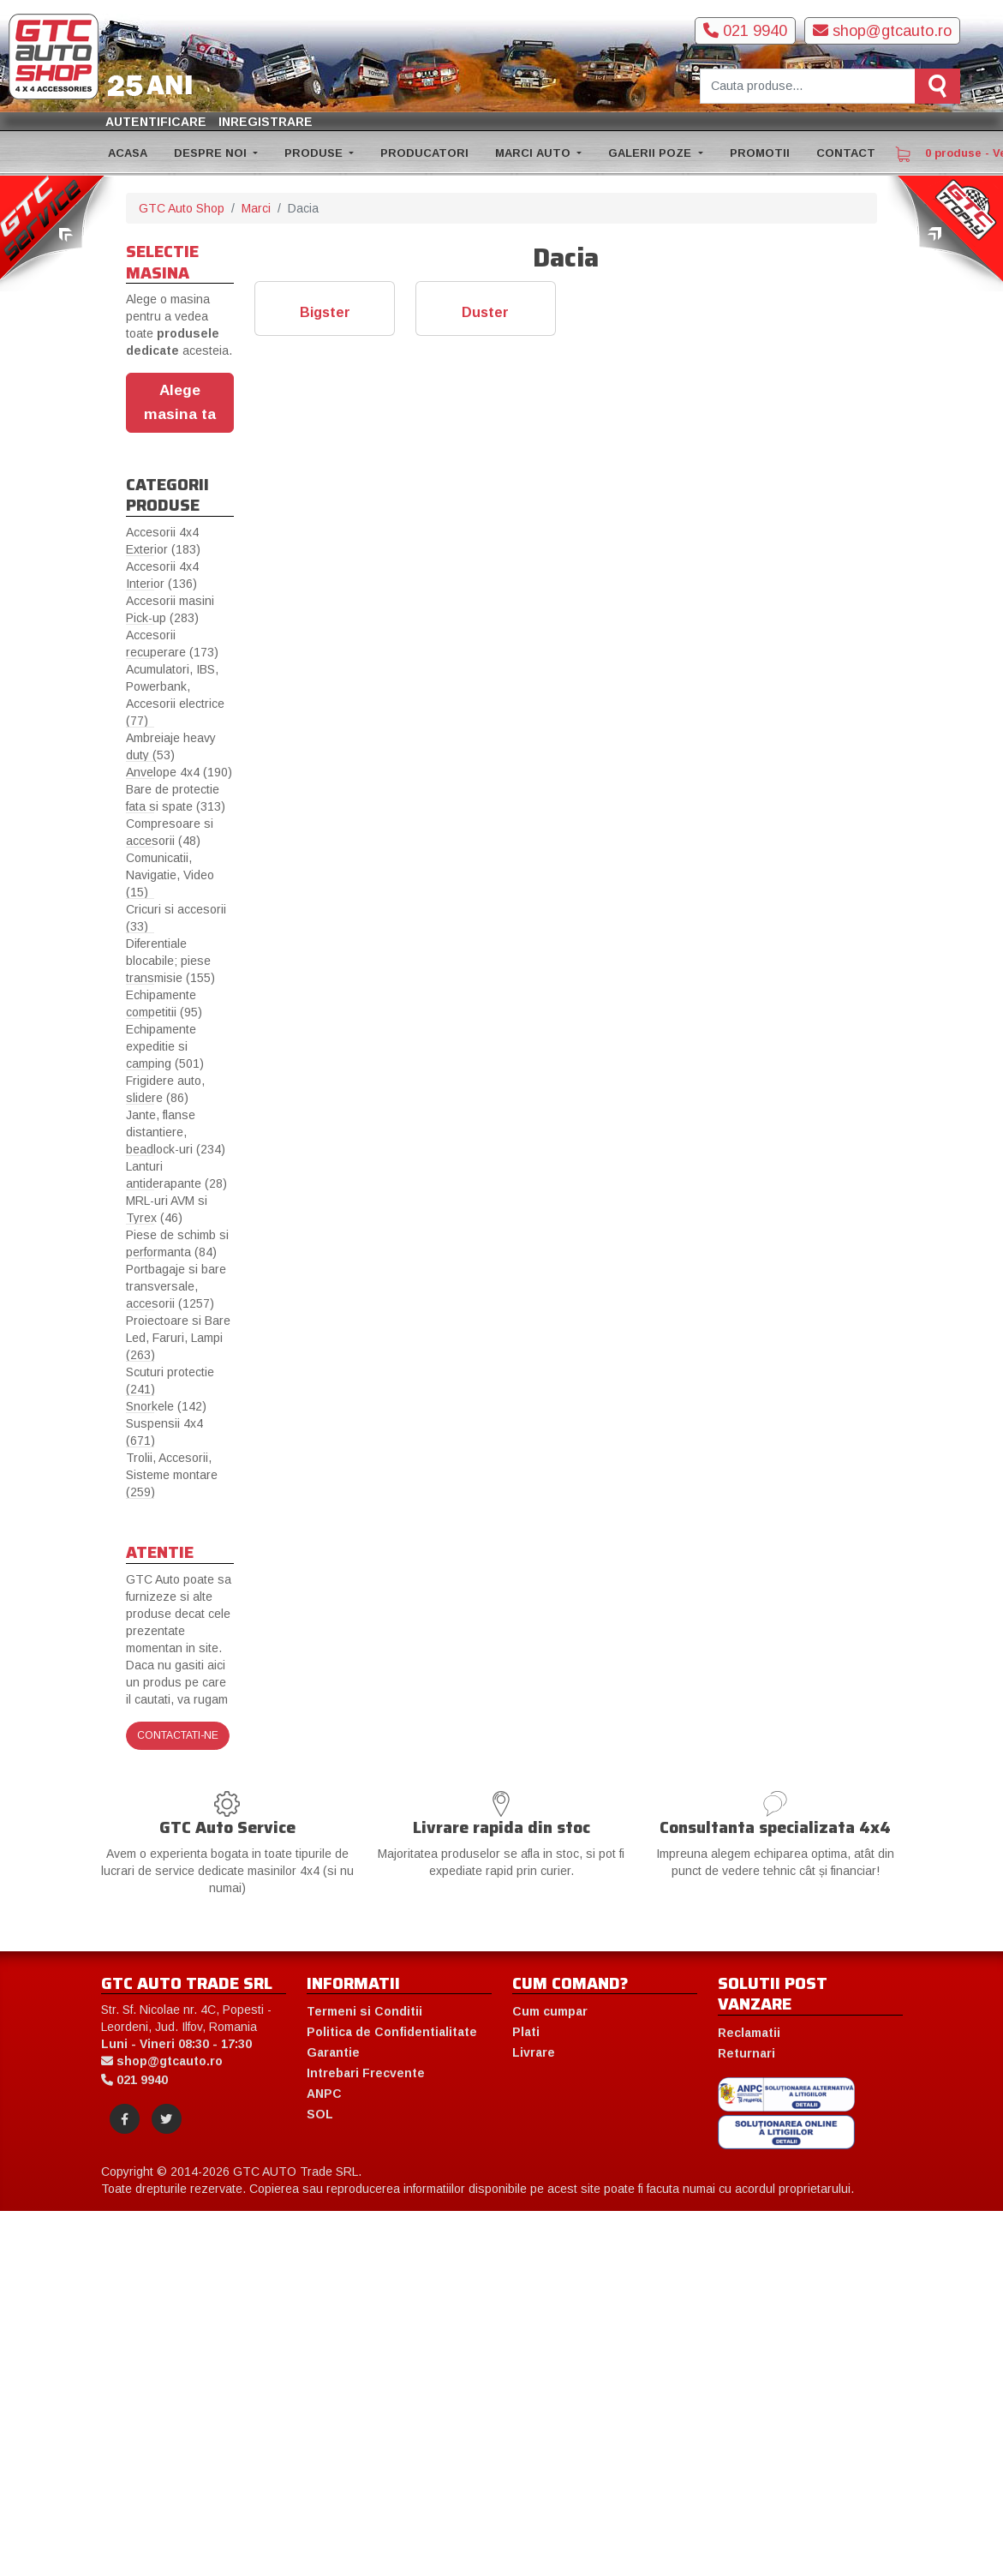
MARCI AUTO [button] (534, 153)
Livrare (533, 2052)
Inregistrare (265, 122)
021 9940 (745, 30)
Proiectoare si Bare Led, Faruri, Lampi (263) (178, 1338)
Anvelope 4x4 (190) (179, 772)
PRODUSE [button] (315, 153)
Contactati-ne (177, 1735)
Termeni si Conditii (364, 2011)
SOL (320, 2114)
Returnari (746, 2053)
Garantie (333, 2052)
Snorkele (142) (166, 1406)
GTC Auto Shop (181, 208)
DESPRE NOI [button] (212, 153)
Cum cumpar (550, 2011)
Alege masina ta (180, 401)
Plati (526, 2032)
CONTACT (845, 153)
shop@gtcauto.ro (882, 30)
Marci (256, 208)
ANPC (324, 2093)
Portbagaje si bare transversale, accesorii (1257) (176, 1286)
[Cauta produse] (808, 86)
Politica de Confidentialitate (392, 2032)
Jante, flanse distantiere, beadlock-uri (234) (175, 1132)
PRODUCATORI (424, 153)
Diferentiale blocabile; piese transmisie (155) (170, 961)
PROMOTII (760, 153)
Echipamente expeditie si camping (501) (165, 1046)
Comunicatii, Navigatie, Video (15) (170, 875)
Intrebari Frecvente (366, 2073)
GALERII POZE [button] (651, 153)
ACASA (127, 153)
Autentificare (155, 122)
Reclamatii (749, 2033)
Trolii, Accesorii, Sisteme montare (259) (172, 1475)
